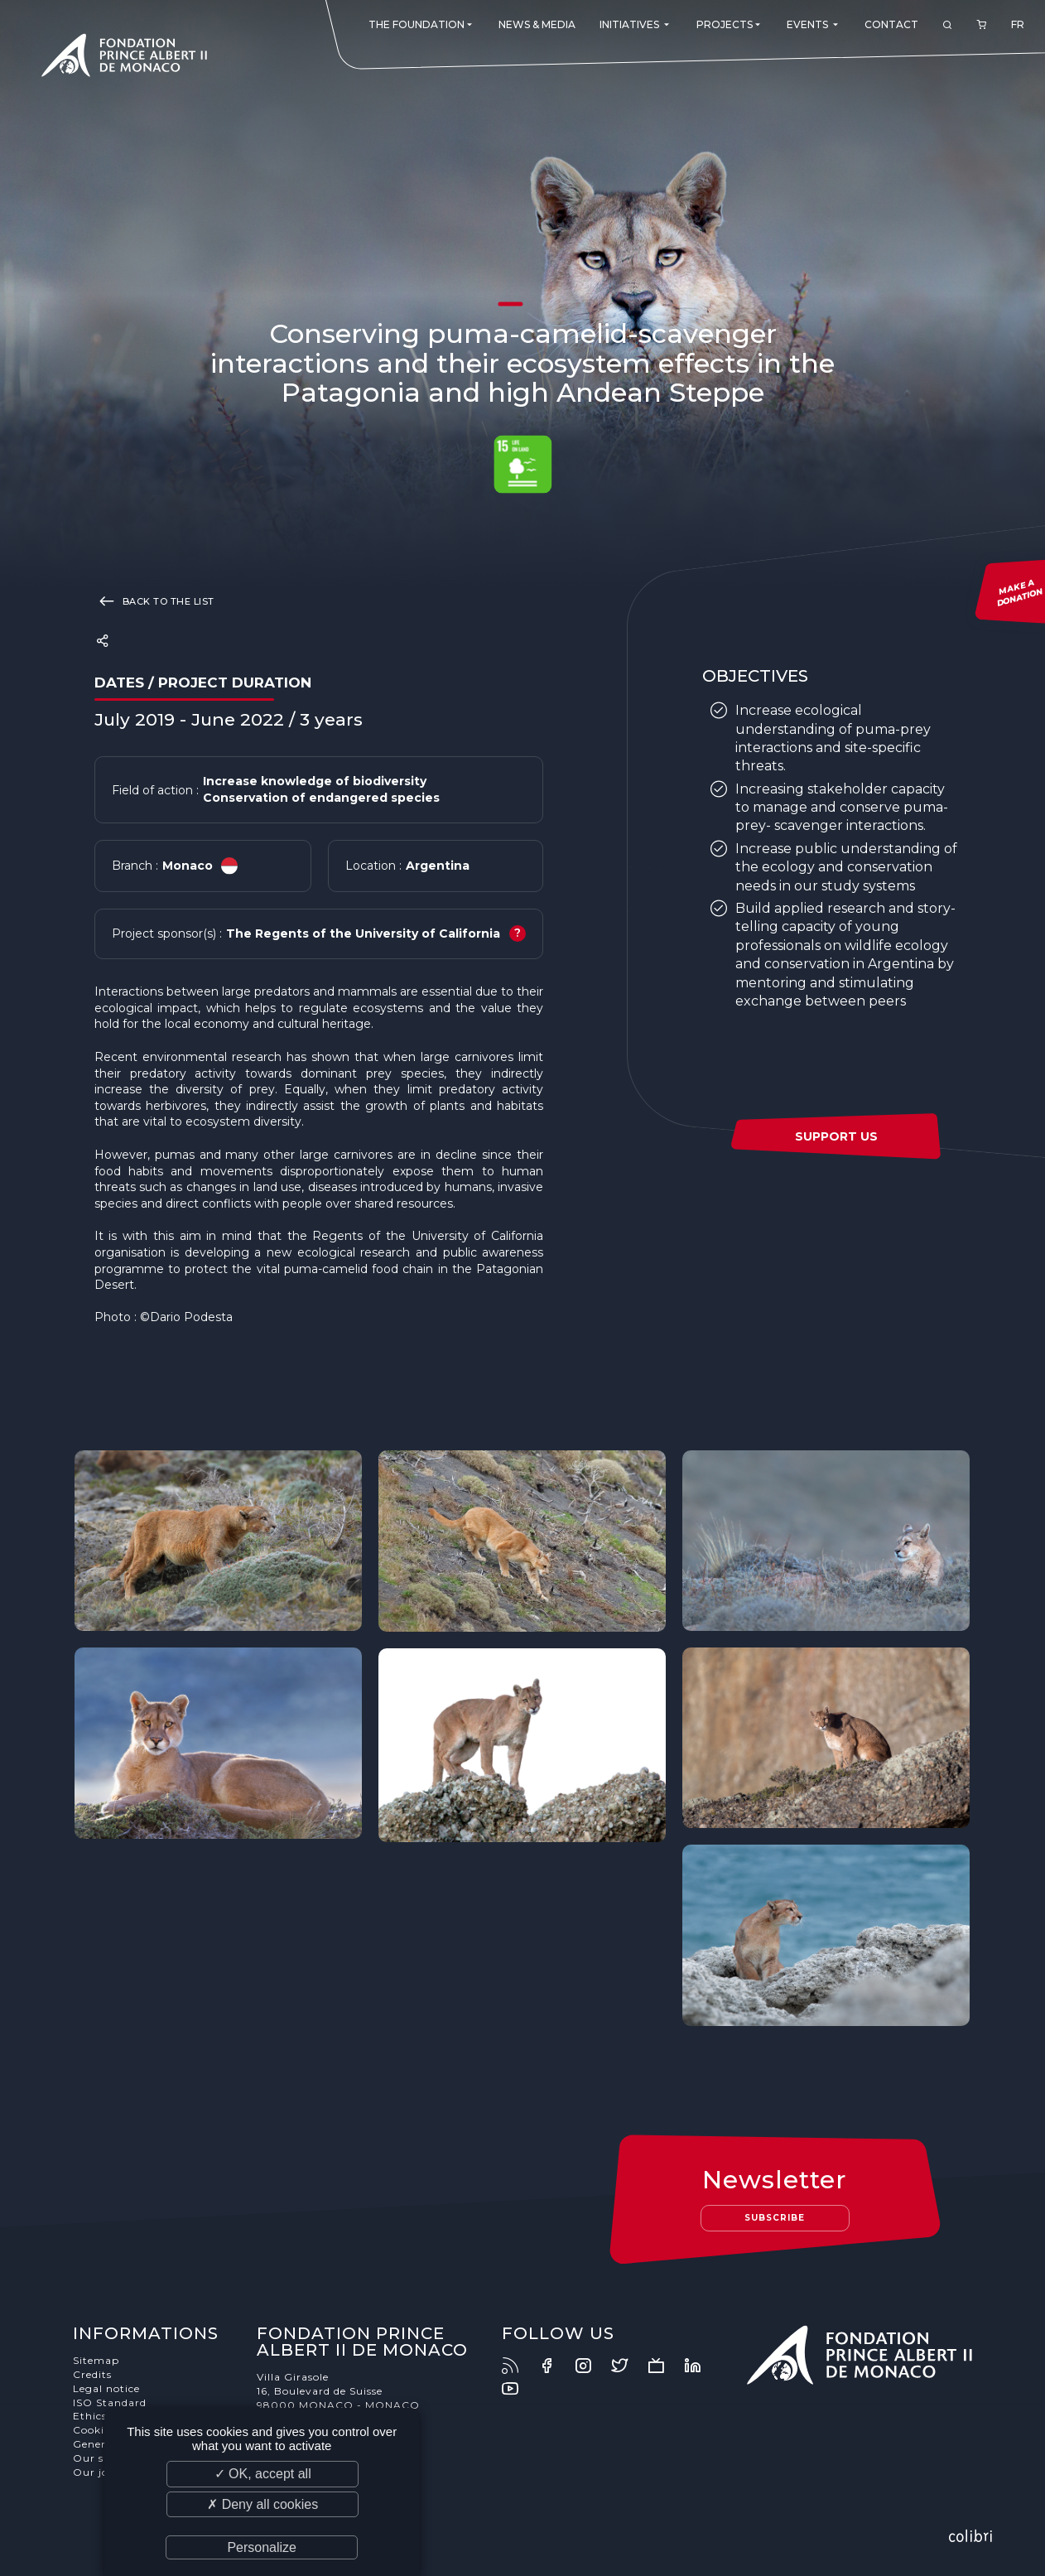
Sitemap (96, 2360)
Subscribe (774, 2217)
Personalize (261, 2547)
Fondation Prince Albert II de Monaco (124, 58)
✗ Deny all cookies (262, 2504)
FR (1017, 24)
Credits (92, 2374)
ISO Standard (110, 2402)
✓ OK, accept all (262, 2474)
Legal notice (106, 2388)
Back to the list (154, 600)
